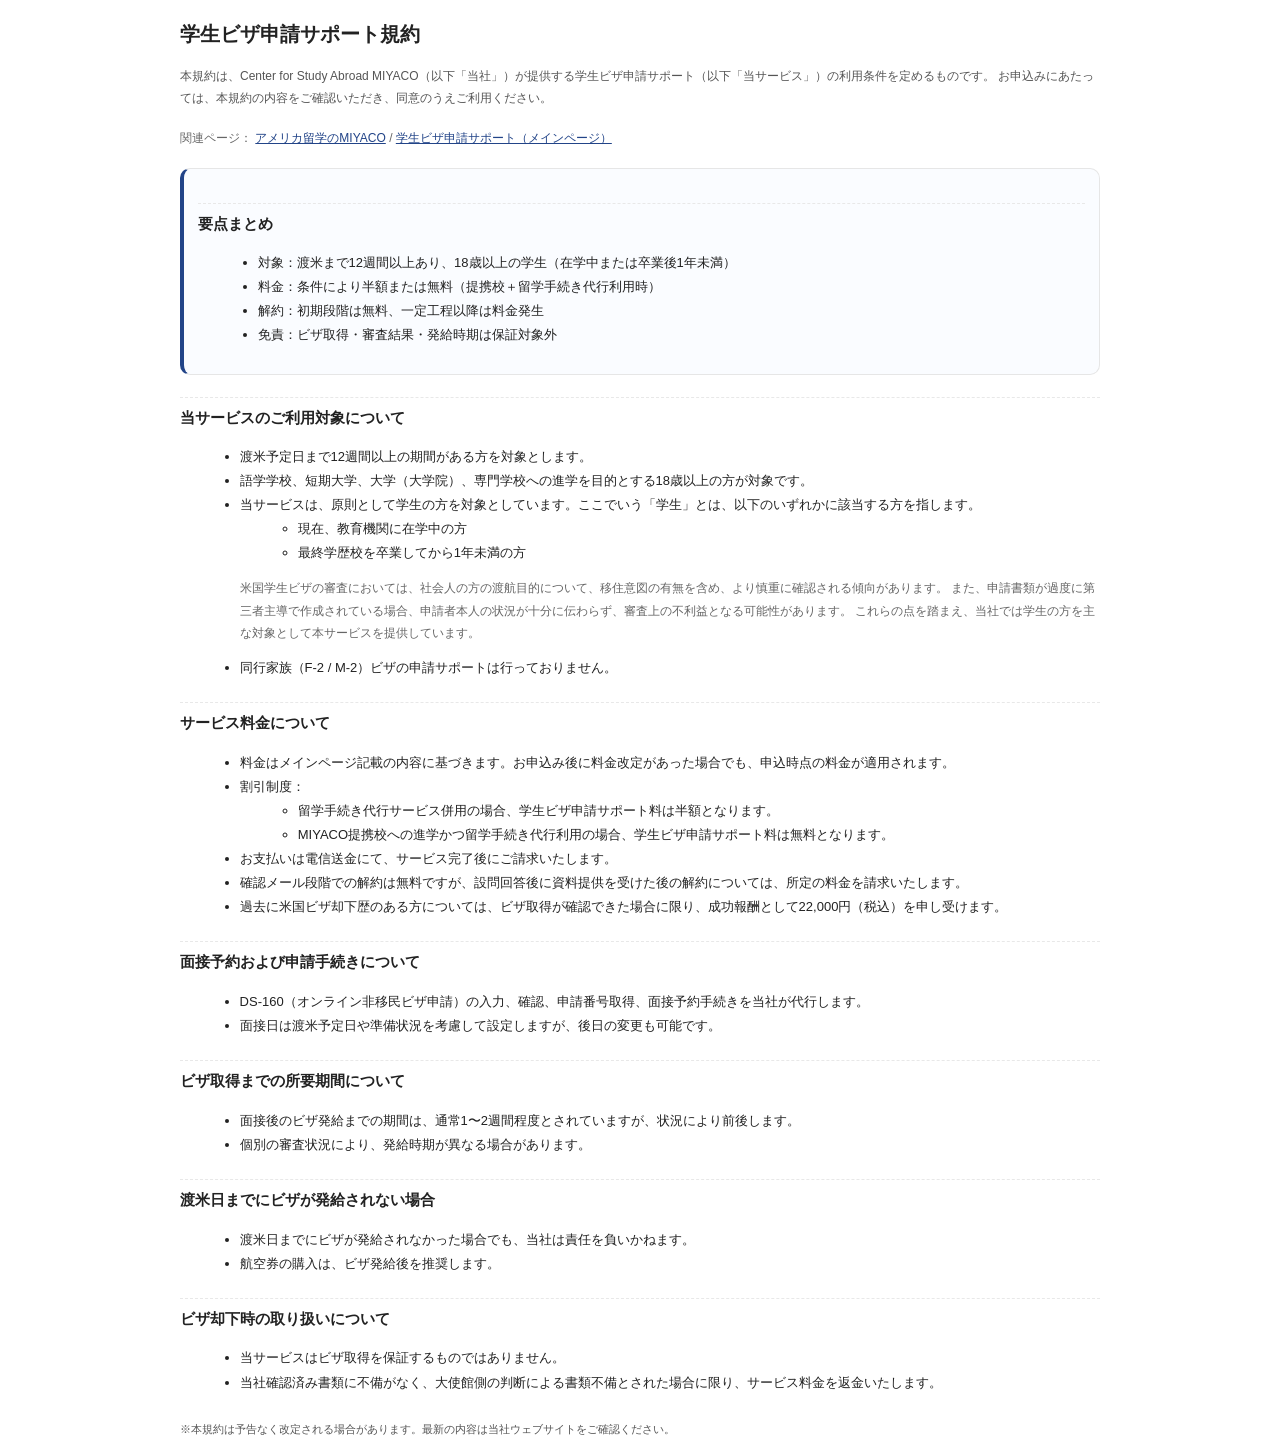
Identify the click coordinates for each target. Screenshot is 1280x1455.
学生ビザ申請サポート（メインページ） (504, 138)
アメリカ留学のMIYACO (320, 138)
